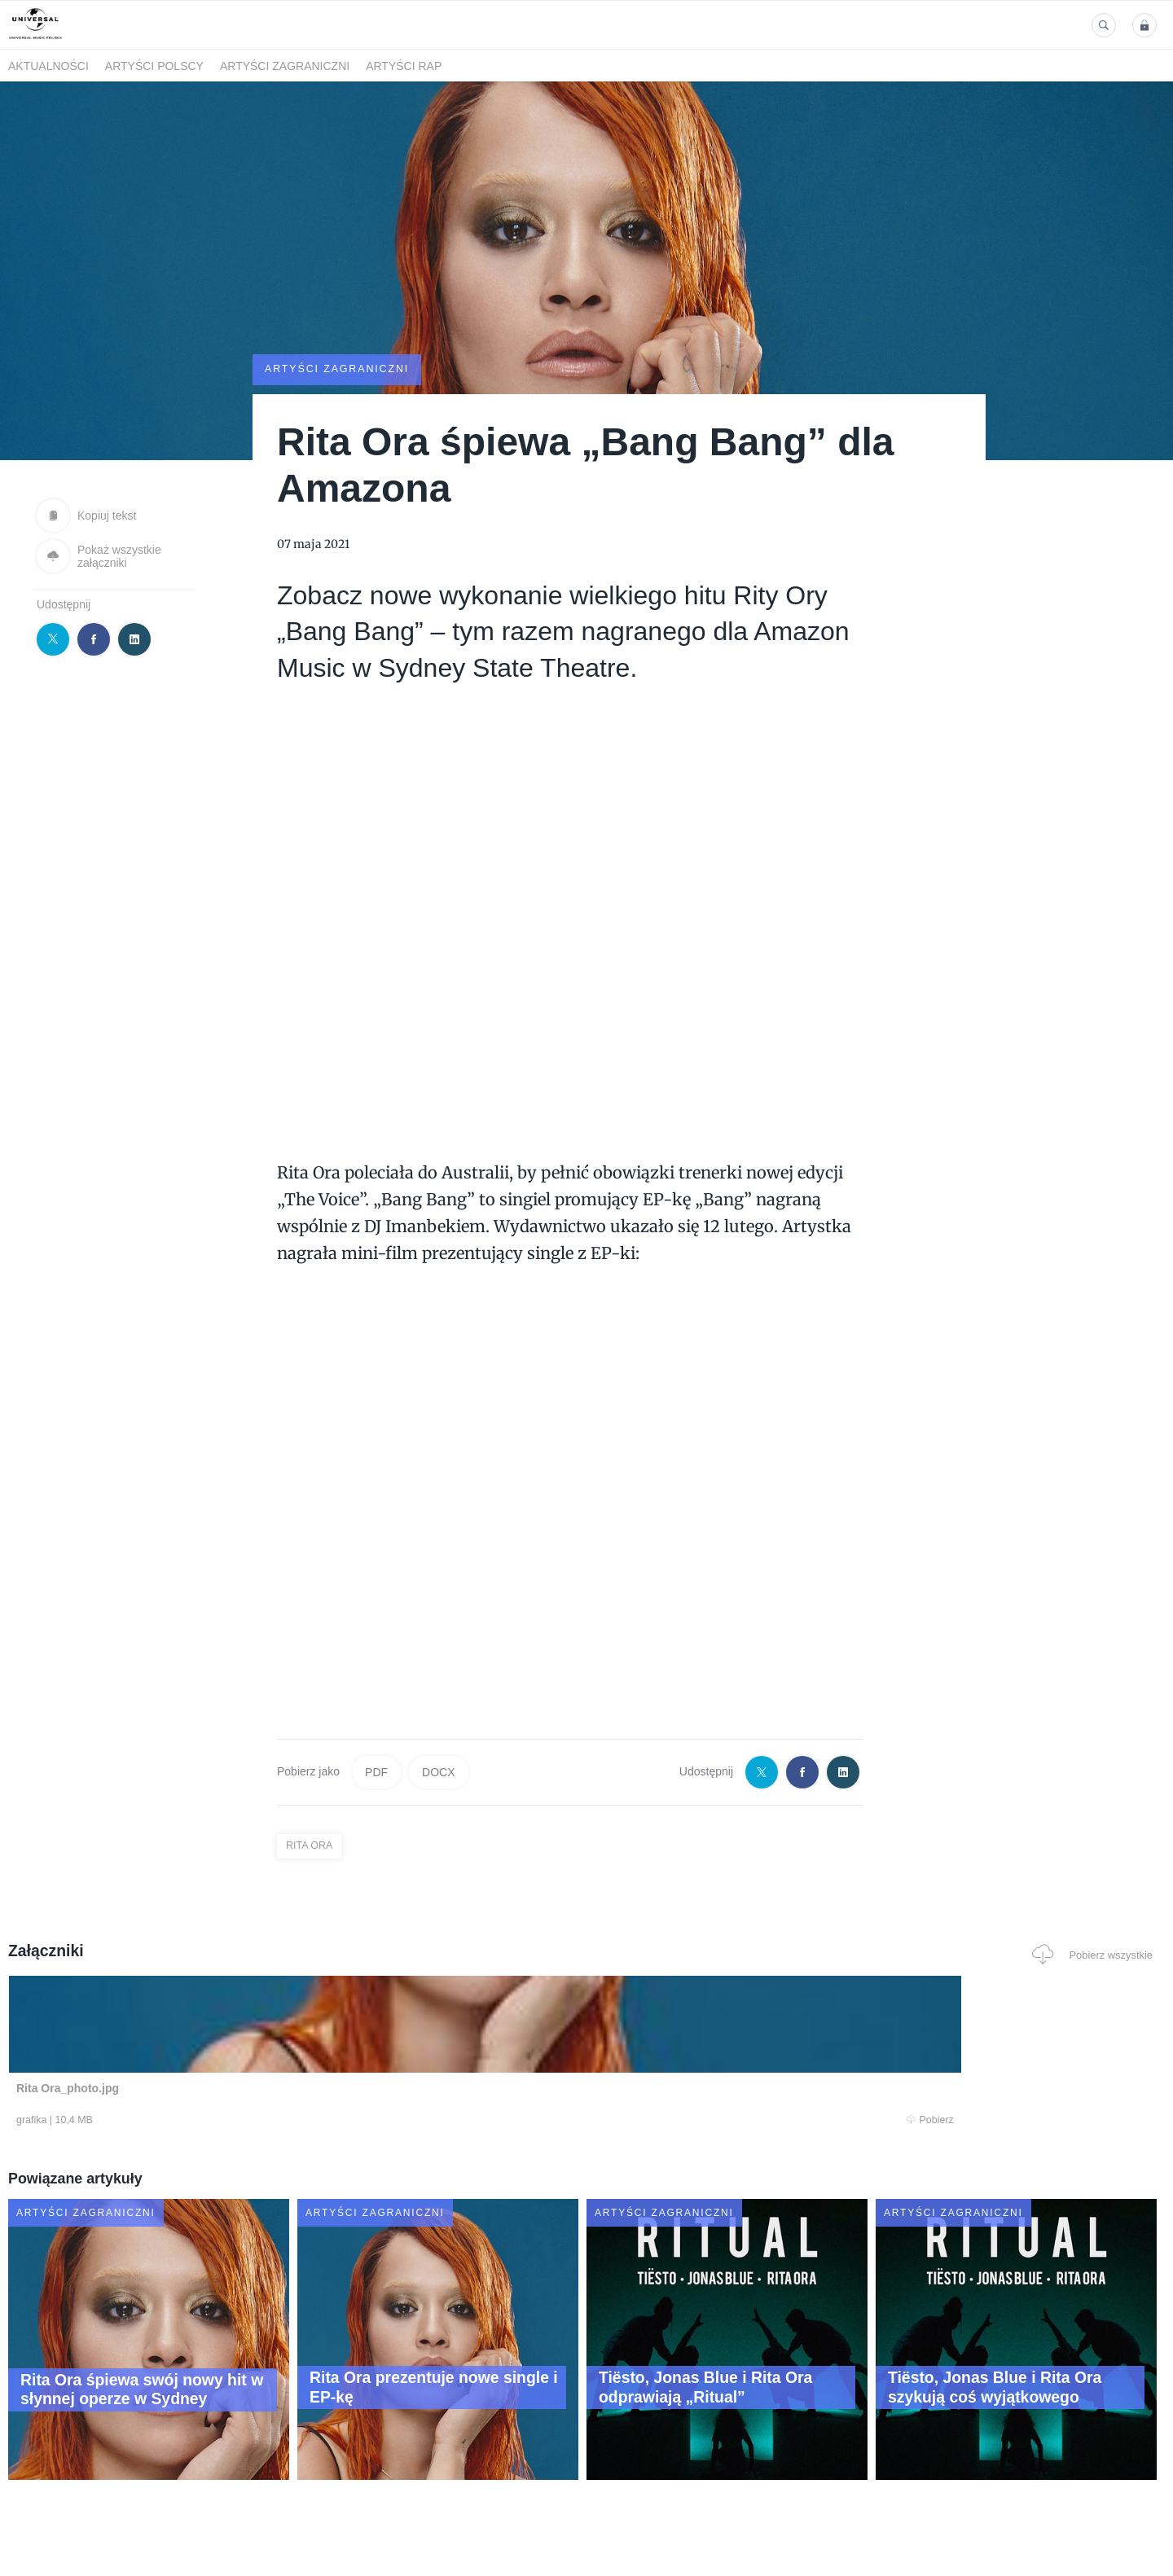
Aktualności (48, 65)
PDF (376, 1771)
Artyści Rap (404, 65)
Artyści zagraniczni (284, 65)
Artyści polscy (154, 65)
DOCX (438, 1771)
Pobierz (255, 2120)
